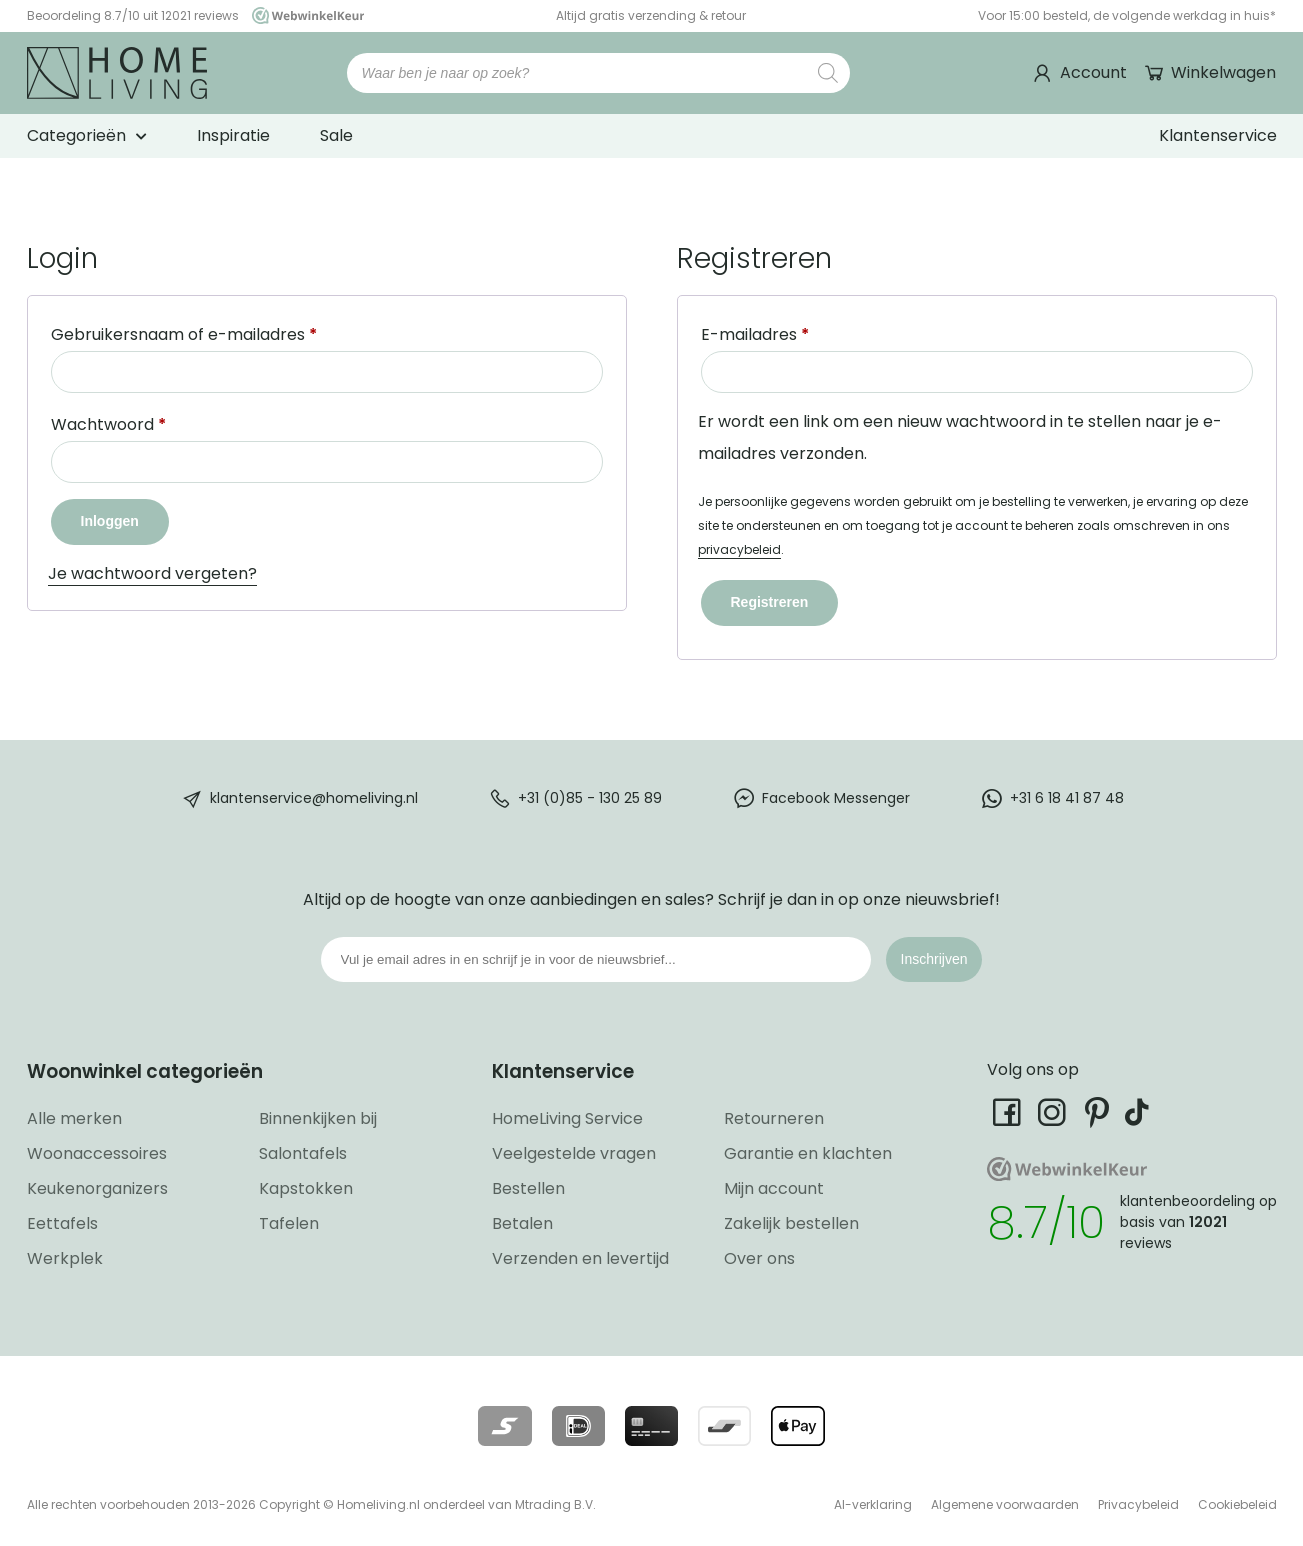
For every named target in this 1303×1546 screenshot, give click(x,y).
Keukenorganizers (97, 1188)
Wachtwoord (108, 424)
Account (1093, 72)
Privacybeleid (1138, 1504)
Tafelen (289, 1223)
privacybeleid (739, 549)
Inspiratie (233, 135)
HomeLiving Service (567, 1118)
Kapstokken (306, 1188)
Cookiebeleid (1237, 1504)
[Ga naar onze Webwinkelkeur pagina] (303, 15)
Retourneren (774, 1118)
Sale (336, 135)
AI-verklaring (873, 1504)
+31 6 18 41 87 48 (1067, 798)
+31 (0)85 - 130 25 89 (590, 798)
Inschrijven (934, 959)
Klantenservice (1218, 135)
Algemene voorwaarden (1005, 1504)
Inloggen (110, 521)
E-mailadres (755, 334)
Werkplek (65, 1258)
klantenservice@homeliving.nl (314, 798)
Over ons (759, 1258)
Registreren (770, 602)
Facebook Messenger (836, 798)
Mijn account (774, 1188)
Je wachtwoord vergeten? (152, 573)
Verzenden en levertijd (580, 1258)
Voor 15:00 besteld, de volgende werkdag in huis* (1127, 15)
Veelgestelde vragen (574, 1153)
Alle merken (74, 1118)
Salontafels (303, 1153)
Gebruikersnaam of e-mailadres (184, 334)
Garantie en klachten (808, 1153)
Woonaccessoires (97, 1153)
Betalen (522, 1223)
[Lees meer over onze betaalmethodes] (504, 1426)
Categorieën (76, 135)
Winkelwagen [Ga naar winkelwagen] (1221, 72)
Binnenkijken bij (318, 1118)
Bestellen (528, 1188)
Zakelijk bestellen (791, 1223)
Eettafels (62, 1223)
